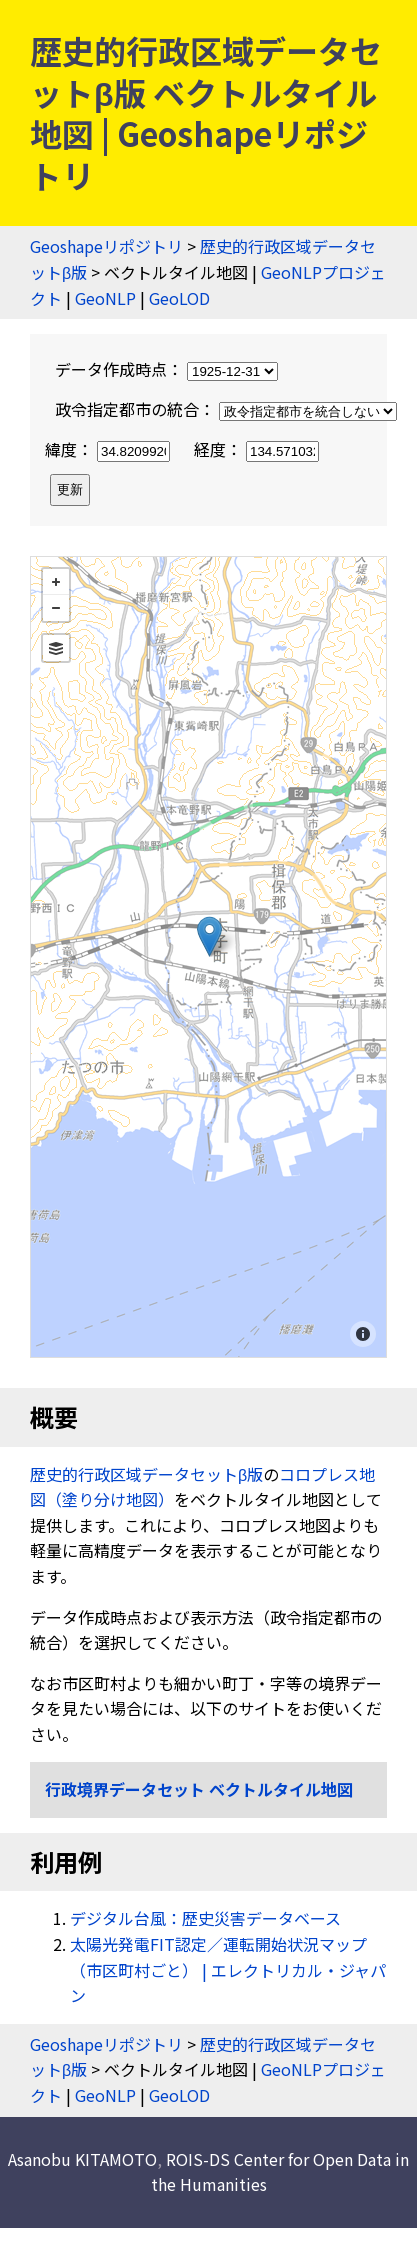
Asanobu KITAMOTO (82, 2159)
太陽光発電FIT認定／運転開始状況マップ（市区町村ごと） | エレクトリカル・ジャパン (228, 1969)
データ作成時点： (166, 369)
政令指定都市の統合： (226, 409)
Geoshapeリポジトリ (106, 246)
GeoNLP (105, 298)
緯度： (109, 449)
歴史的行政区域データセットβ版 (146, 1474)
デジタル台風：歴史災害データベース (205, 1918)
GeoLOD (179, 298)
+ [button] (56, 582)
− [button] (56, 608)
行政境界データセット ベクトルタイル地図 (199, 1789)
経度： (256, 449)
